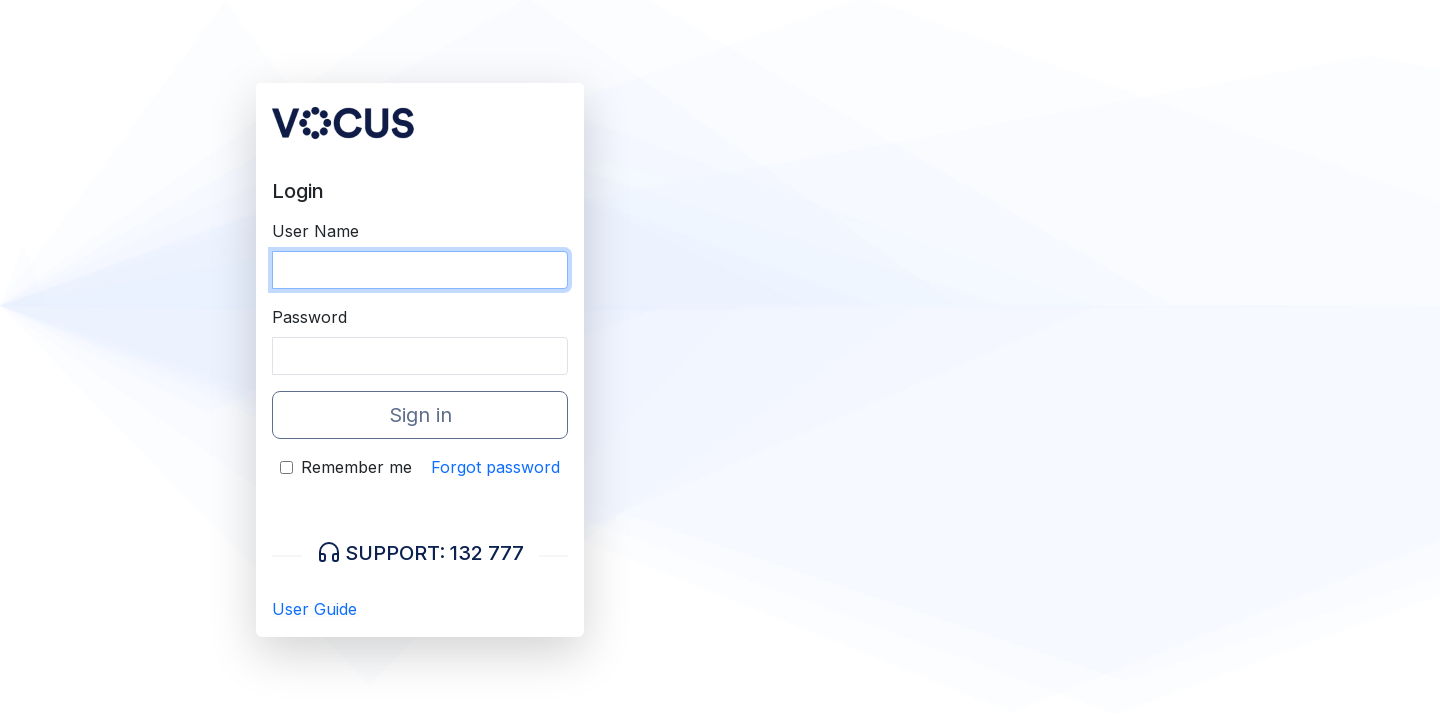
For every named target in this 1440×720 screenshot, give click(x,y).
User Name (315, 231)
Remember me (356, 467)
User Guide (314, 609)
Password (309, 317)
